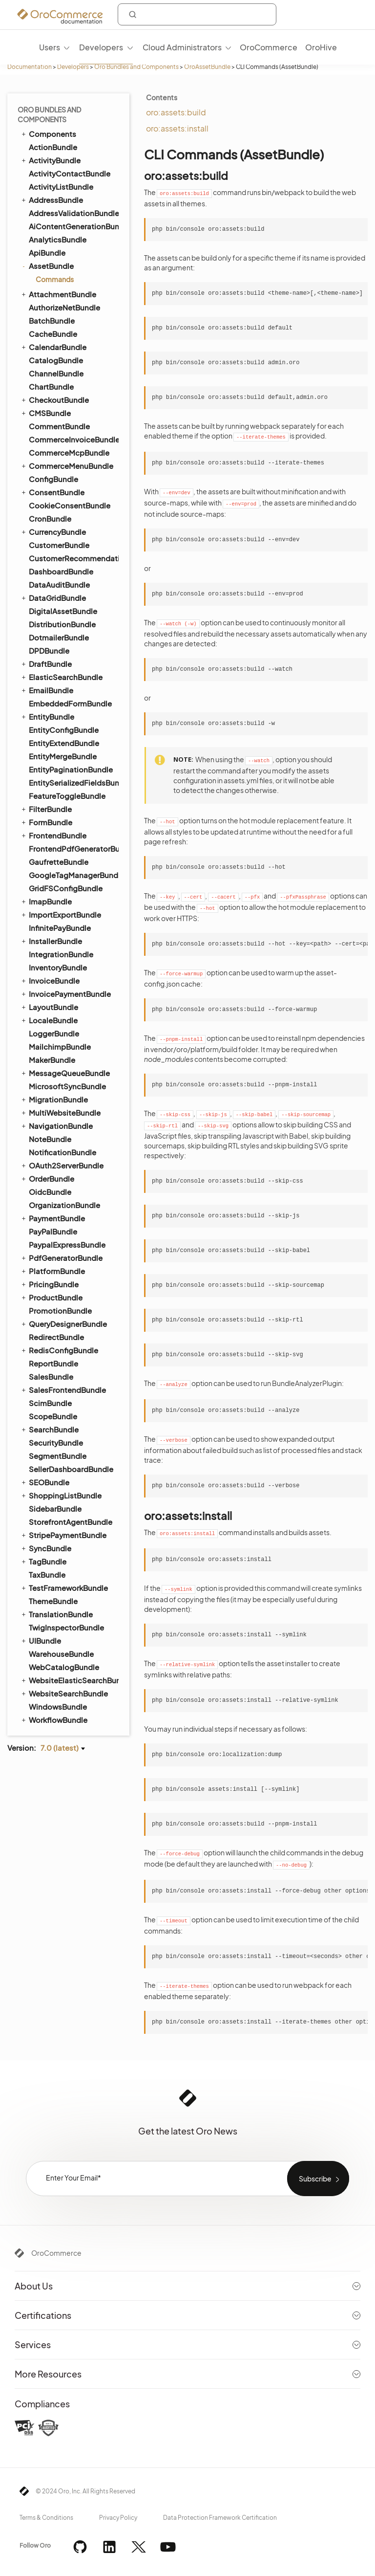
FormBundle (46, 822)
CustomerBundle (59, 545)
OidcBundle (50, 1191)
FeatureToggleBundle (67, 795)
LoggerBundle (54, 1033)
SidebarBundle (55, 1508)
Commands (55, 279)
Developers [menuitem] (101, 47)
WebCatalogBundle (64, 1667)
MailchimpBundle (60, 1046)
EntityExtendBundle (64, 743)
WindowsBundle (58, 1706)
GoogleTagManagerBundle (73, 875)
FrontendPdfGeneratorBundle (73, 848)
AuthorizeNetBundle (64, 307)
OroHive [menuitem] (321, 47)
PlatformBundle (52, 1271)
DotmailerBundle (59, 637)
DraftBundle (46, 663)
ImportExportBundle (60, 914)
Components (48, 133)
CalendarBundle (53, 347)
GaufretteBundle (58, 861)
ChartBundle (51, 386)
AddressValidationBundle (73, 213)
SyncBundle (45, 1548)
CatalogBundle (56, 360)
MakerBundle (52, 1059)
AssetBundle (47, 266)
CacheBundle (53, 333)
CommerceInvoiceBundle (73, 439)
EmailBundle (46, 690)
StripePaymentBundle (63, 1535)
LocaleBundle (49, 1020)
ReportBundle (53, 1363)
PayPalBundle (53, 1231)
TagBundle (43, 1561)
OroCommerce (56, 2252)
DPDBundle (49, 650)
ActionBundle (53, 147)
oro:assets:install (177, 128)
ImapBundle (46, 901)
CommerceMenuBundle (66, 465)
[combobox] (197, 14)
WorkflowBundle (53, 1719)
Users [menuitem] (49, 47)
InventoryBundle (58, 967)
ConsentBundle (52, 492)
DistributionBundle (62, 624)
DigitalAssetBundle (63, 611)
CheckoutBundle (54, 399)
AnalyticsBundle (57, 239)
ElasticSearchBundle (61, 677)
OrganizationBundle (64, 1205)
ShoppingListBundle (61, 1495)
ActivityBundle (50, 160)
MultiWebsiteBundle (60, 1112)
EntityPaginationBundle (71, 769)
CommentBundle (59, 426)
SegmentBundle (57, 1455)
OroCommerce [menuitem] (268, 47)
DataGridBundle (53, 597)
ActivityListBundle (61, 186)
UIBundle (40, 1640)
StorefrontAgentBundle (70, 1521)
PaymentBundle (52, 1218)
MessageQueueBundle (65, 1073)
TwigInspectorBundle (66, 1627)
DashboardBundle (61, 571)
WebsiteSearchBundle (64, 1693)
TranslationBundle (56, 1614)
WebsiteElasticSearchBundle (69, 1680)
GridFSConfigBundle (66, 888)
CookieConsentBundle (69, 505)
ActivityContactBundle (69, 173)
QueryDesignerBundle (63, 1323)
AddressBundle (51, 199)
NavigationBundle (56, 1125)
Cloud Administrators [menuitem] (182, 47)
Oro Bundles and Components (136, 66)
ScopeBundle (53, 1416)
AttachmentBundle (58, 294)
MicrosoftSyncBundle (67, 1086)
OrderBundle (47, 1178)
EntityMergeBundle (63, 756)
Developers (73, 66)
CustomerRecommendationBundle (73, 558)
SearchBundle (49, 1429)
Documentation (29, 66)
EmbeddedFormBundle (70, 703)
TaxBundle (47, 1574)
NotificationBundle (62, 1152)
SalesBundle (51, 1376)
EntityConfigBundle (64, 729)
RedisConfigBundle (59, 1350)
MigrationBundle (54, 1099)
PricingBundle (49, 1284)
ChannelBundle (56, 373)
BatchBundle (52, 320)
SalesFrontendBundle (63, 1389)
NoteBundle (50, 1139)
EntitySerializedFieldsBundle (73, 782)
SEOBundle (44, 1482)
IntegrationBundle (61, 954)
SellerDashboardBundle (71, 1469)
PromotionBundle (60, 1310)
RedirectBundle (56, 1337)
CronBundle (50, 518)
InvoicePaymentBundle (65, 993)
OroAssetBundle (207, 66)
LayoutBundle (49, 1007)
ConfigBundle (53, 479)
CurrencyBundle (53, 531)
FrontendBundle (53, 835)
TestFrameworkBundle (64, 1587)
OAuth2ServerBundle (62, 1165)
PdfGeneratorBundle (61, 1257)
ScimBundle (50, 1403)
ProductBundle (51, 1297)
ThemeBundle (53, 1601)
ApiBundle (47, 252)
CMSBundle (45, 413)
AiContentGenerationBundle (73, 226)
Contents (161, 97)
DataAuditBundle (59, 584)
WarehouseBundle (61, 1653)
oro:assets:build (176, 112)
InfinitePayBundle (60, 927)
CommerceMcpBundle (69, 452)
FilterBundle (46, 809)
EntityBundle (47, 716)
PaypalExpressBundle (67, 1244)
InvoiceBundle (50, 980)
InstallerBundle (51, 941)
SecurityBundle (56, 1442)
